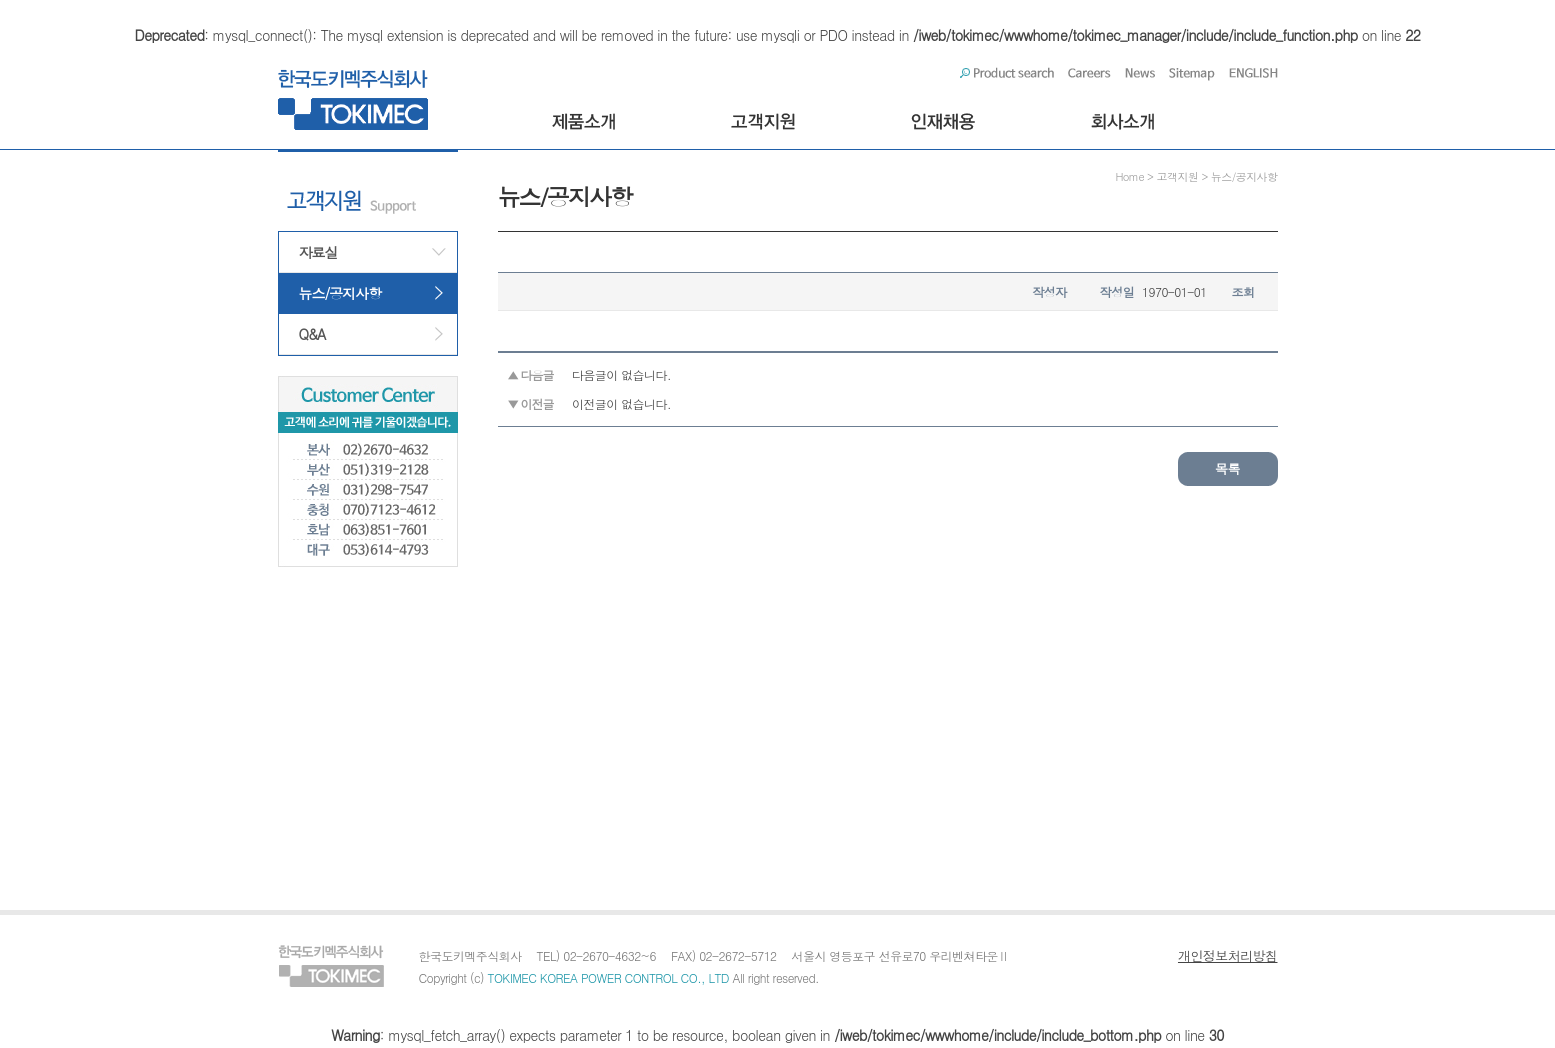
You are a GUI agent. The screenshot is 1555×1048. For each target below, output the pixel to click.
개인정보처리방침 (1228, 955)
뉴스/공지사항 (340, 293)
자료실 (318, 252)
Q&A (312, 334)
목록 (1227, 468)
